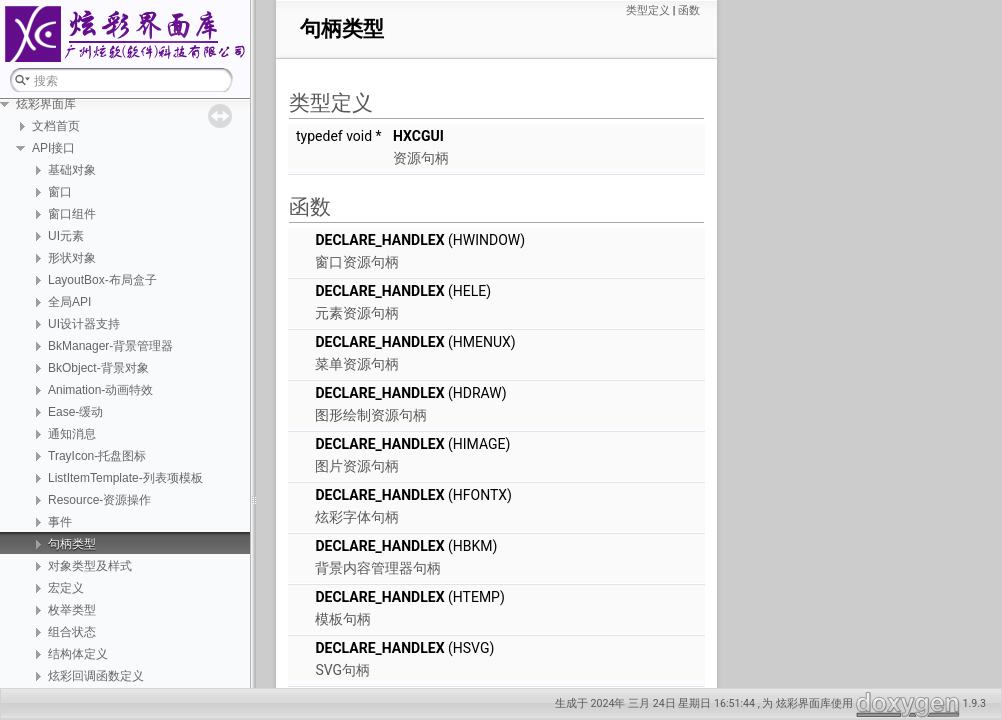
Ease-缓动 (75, 412)
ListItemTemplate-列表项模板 (125, 478)
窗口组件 (72, 214)
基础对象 (72, 170)
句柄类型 (72, 544)
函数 (689, 10)
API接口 (53, 148)
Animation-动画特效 (100, 390)
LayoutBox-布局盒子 (102, 280)
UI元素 (66, 236)
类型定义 (648, 10)
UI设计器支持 (84, 324)
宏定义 (66, 588)
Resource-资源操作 (99, 500)
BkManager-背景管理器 (110, 346)
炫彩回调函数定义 (96, 676)
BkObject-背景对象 (98, 368)
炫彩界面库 (46, 104)
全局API (69, 302)
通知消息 (72, 434)
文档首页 (56, 126)
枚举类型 (72, 610)
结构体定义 (78, 654)
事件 (60, 522)
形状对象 (72, 258)
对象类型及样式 (90, 566)
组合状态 (72, 632)
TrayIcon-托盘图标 (97, 456)
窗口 (60, 192)
